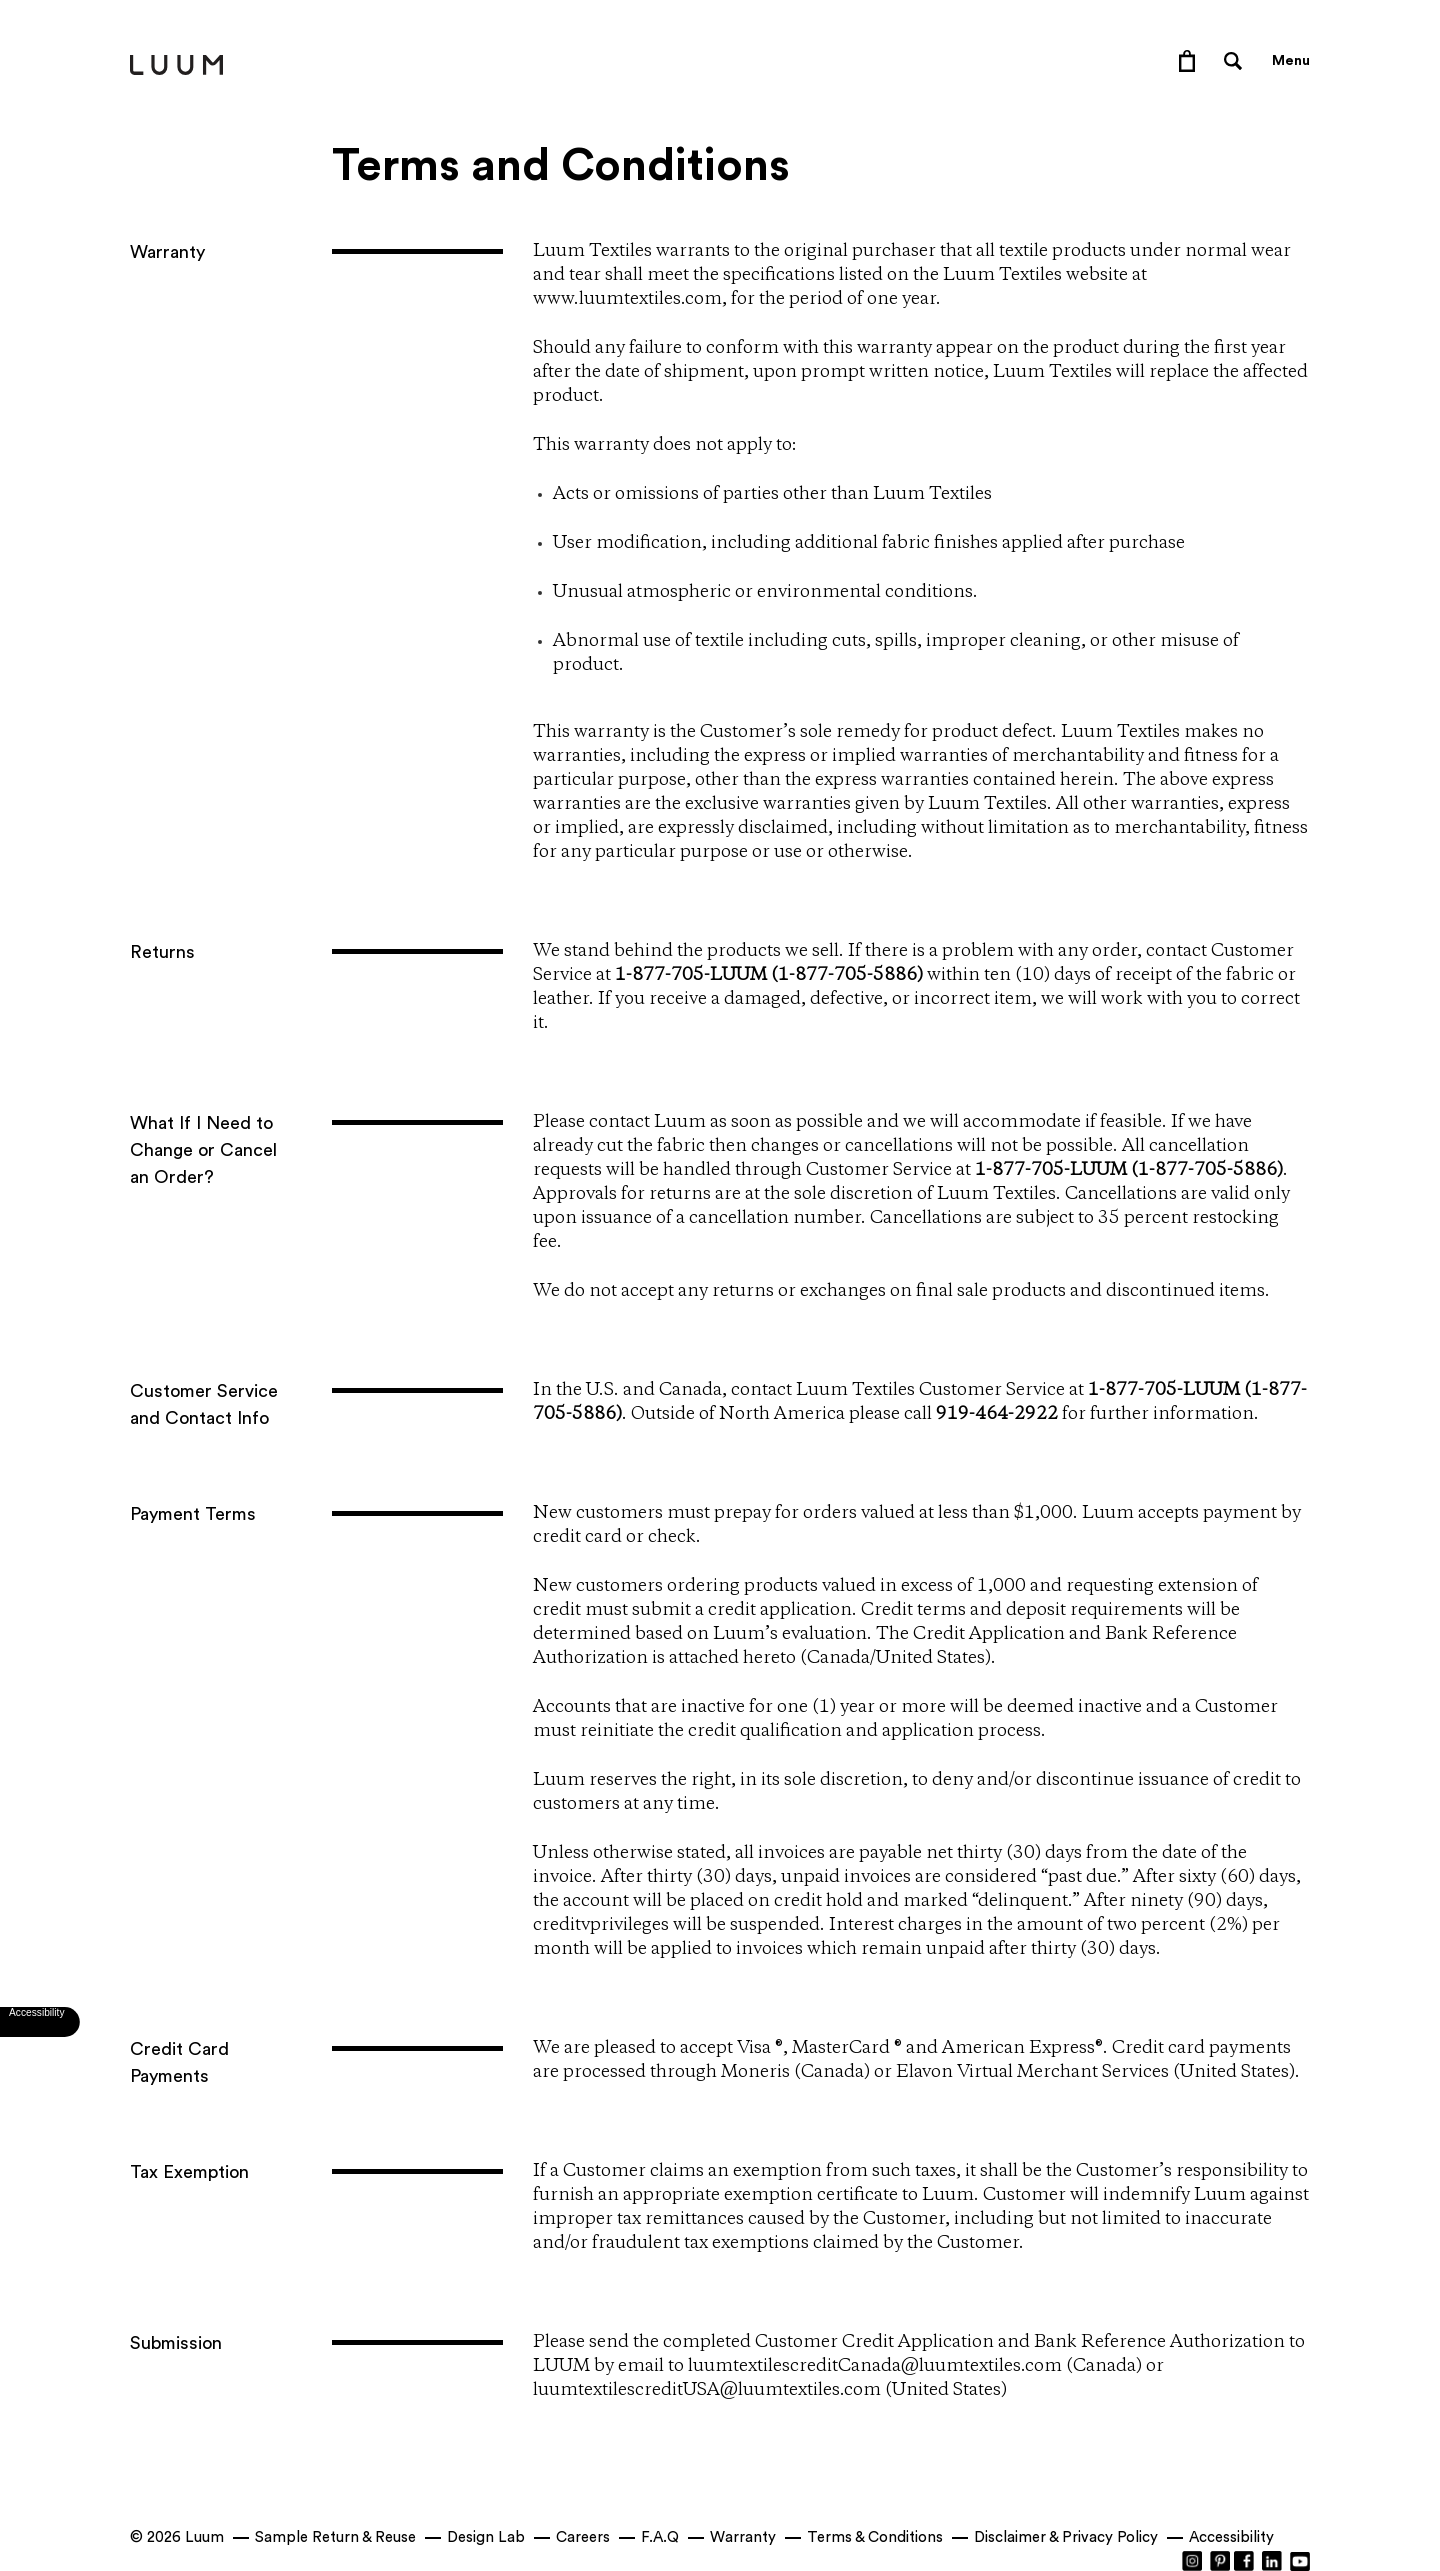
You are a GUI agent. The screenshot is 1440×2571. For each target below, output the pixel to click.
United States (930, 1658)
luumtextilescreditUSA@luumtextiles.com (707, 2390)
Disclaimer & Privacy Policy (1066, 2537)
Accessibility (1231, 2537)
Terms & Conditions (875, 2537)
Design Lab (486, 2537)
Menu (1291, 61)
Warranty (743, 2537)
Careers (583, 2537)
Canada (838, 1658)
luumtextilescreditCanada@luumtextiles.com (875, 2366)
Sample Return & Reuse (335, 2537)
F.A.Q (660, 2537)
